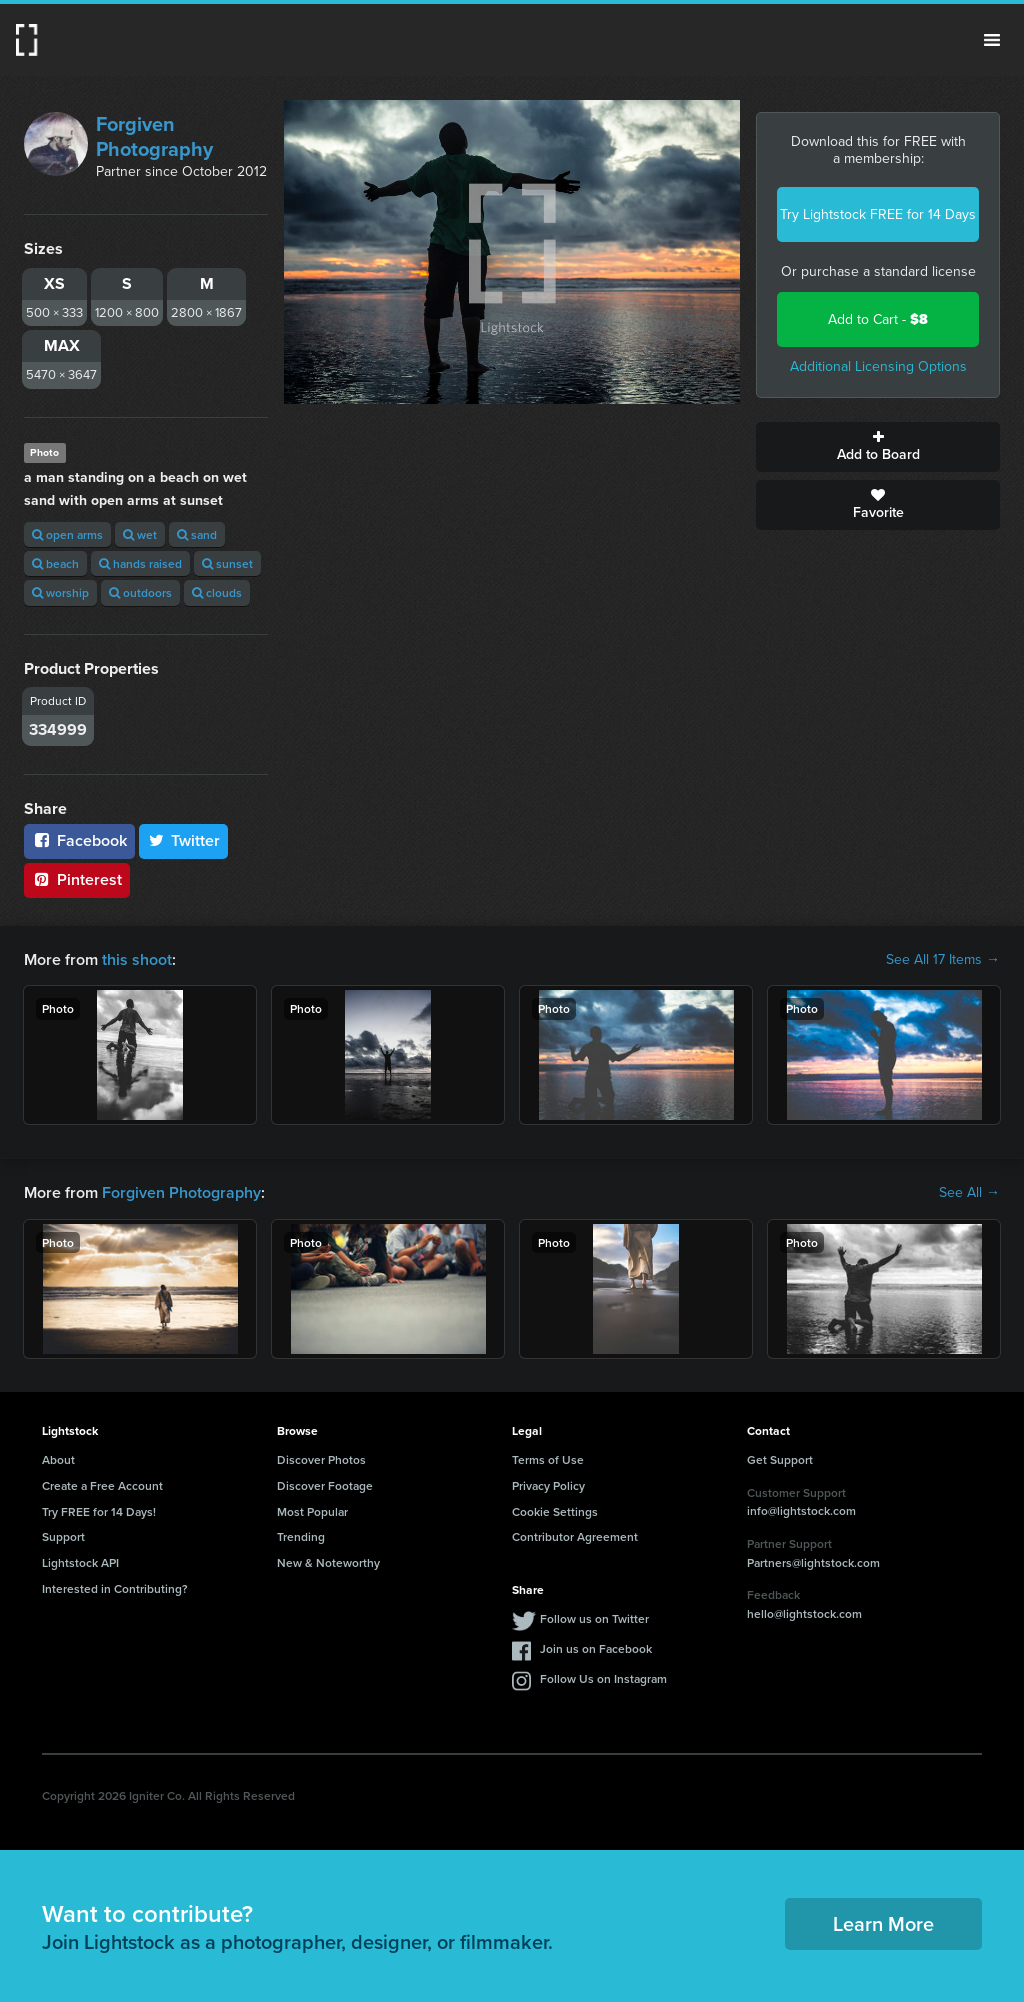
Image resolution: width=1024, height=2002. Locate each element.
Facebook (79, 840)
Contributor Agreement (575, 1536)
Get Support (780, 1459)
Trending (301, 1536)
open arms (67, 534)
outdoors (140, 592)
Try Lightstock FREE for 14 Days (878, 214)
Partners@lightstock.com (813, 1562)
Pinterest (77, 879)
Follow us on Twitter (594, 1618)
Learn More (883, 1923)
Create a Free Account (102, 1485)
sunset (227, 563)
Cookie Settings (555, 1511)
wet (140, 534)
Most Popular (312, 1511)
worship (60, 592)
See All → (969, 1193)
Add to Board (878, 447)
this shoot (137, 959)
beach (55, 563)
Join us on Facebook (596, 1648)
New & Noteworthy (328, 1562)
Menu (992, 40)
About (58, 1459)
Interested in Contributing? (115, 1588)
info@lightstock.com (801, 1510)
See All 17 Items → (943, 960)
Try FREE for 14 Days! (99, 1511)
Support (63, 1536)
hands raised (140, 563)
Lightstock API (80, 1562)
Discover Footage (325, 1485)
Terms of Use (548, 1459)
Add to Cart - (878, 319)
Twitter (184, 840)
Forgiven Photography (154, 136)
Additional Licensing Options (878, 366)
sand (197, 534)
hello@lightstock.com (804, 1613)
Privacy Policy (548, 1485)
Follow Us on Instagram (603, 1678)
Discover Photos (321, 1459)
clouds (217, 592)
